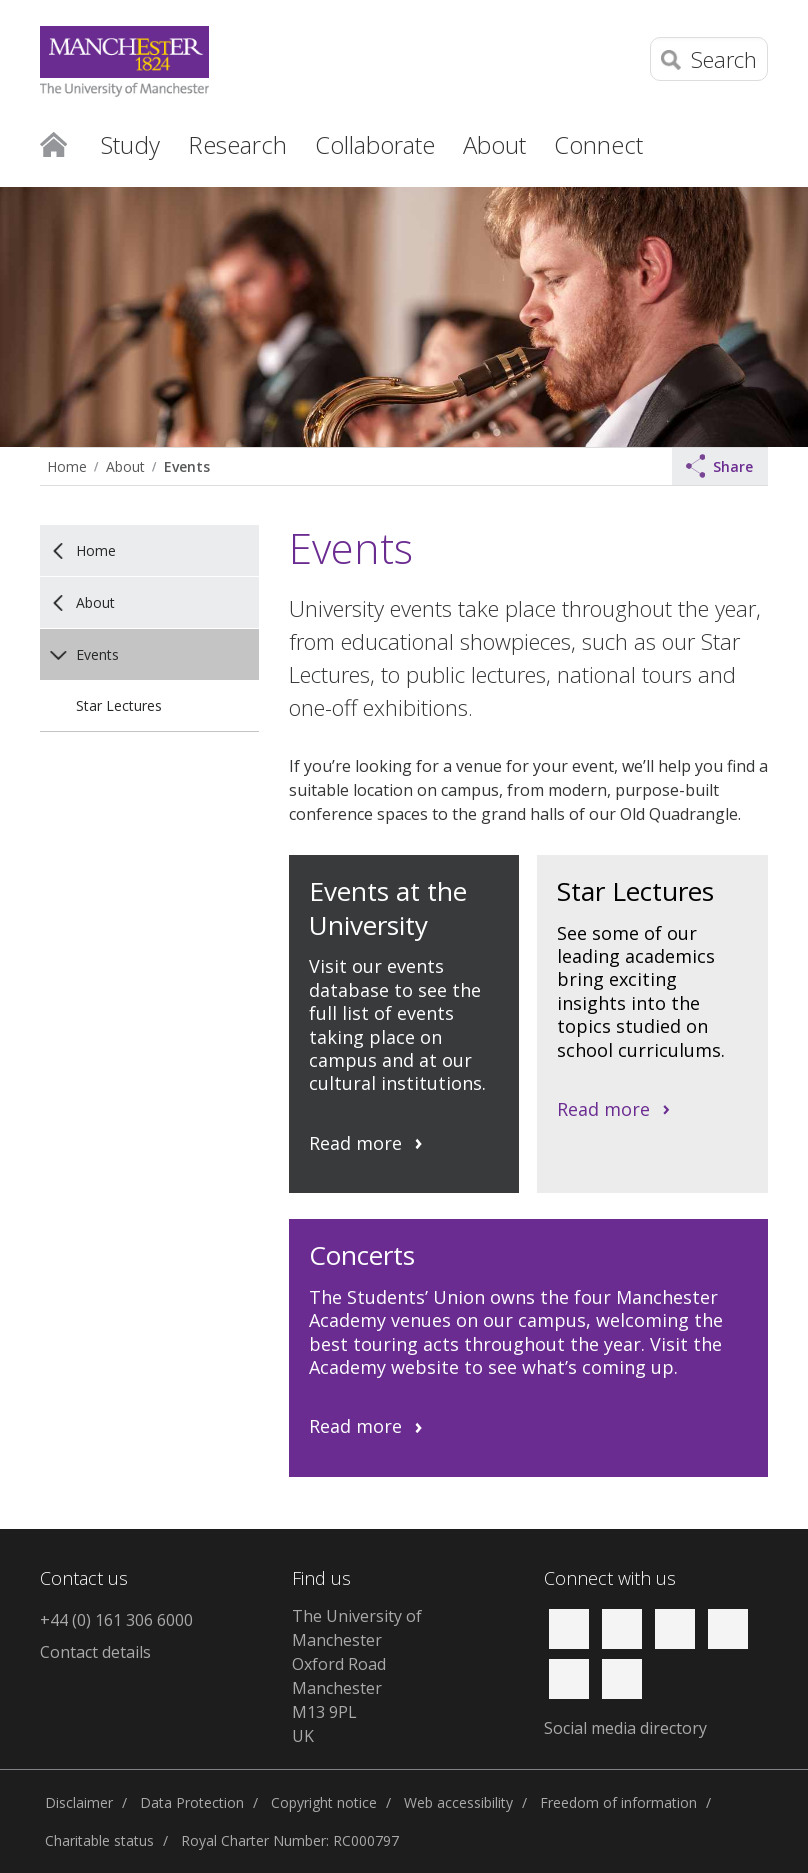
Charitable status (99, 1840)
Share (720, 466)
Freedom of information (618, 1802)
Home (53, 143)
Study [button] (130, 144)
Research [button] (237, 144)
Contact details (95, 1652)
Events (187, 466)
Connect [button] (598, 144)
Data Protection (192, 1802)
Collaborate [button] (375, 144)
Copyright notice (324, 1802)
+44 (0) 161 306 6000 (116, 1620)
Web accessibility (458, 1802)
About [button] (494, 144)
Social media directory (625, 1728)
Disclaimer (79, 1802)
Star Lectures (119, 705)
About (125, 466)
